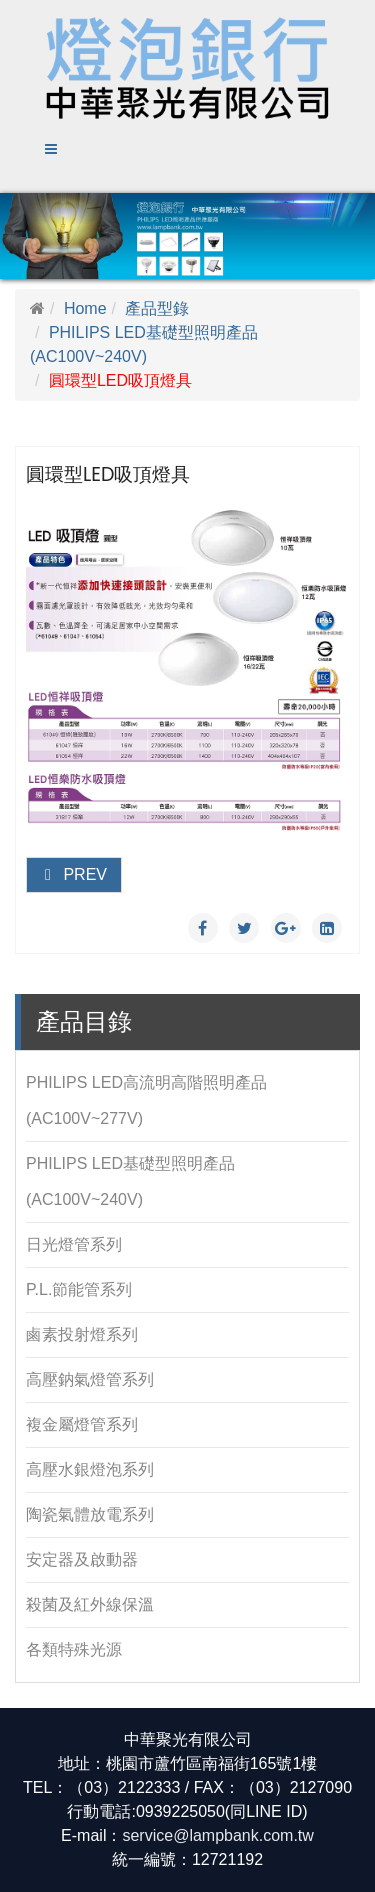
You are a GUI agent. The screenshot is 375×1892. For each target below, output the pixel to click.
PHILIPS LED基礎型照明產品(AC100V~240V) (130, 1181)
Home (85, 308)
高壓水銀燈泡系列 (90, 1469)
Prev (74, 874)
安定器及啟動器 (82, 1559)
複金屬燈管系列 (82, 1424)
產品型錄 (157, 308)
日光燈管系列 (74, 1244)
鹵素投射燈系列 (82, 1334)
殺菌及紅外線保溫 (90, 1604)
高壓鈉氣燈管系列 (90, 1379)
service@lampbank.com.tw (217, 1835)
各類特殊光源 (74, 1649)
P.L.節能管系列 (79, 1289)
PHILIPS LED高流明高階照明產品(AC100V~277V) (146, 1100)
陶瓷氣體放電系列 (90, 1514)
